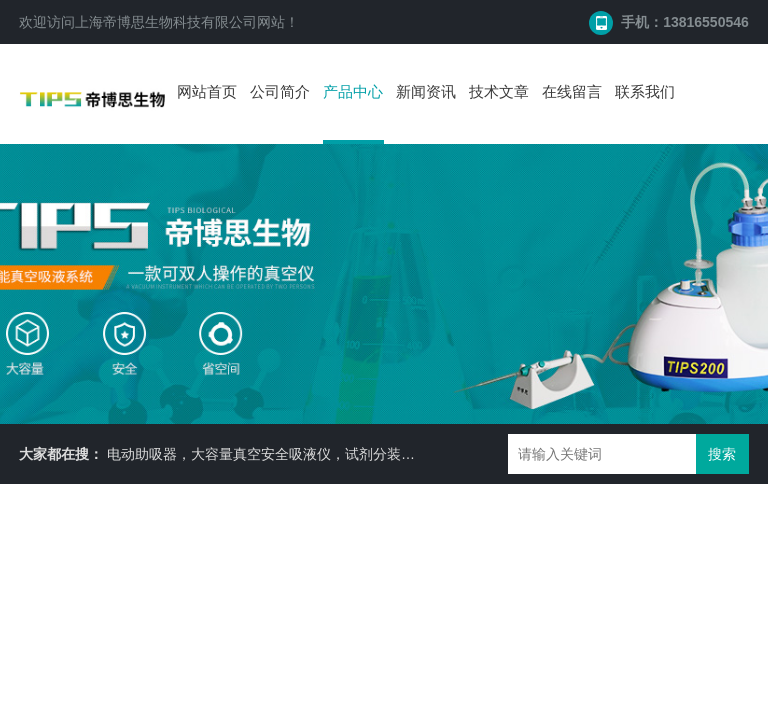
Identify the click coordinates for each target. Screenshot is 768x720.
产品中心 (353, 91)
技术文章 (499, 91)
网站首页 (207, 91)
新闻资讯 (426, 91)
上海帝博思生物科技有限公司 (166, 22)
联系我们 (645, 91)
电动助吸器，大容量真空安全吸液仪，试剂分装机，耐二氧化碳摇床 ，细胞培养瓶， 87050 (389, 454)
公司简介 (280, 91)
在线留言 (572, 91)
